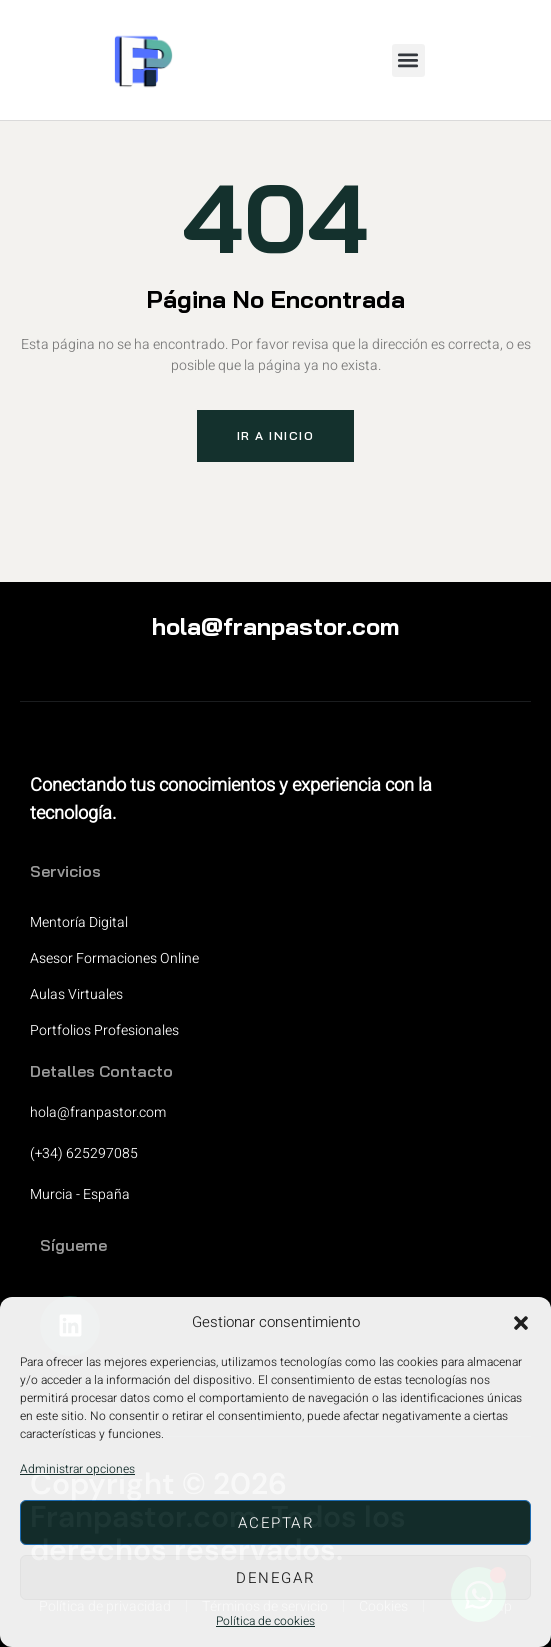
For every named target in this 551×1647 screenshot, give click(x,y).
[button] (521, 1323)
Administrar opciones (77, 1469)
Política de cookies (265, 1621)
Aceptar (276, 1523)
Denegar (275, 1578)
